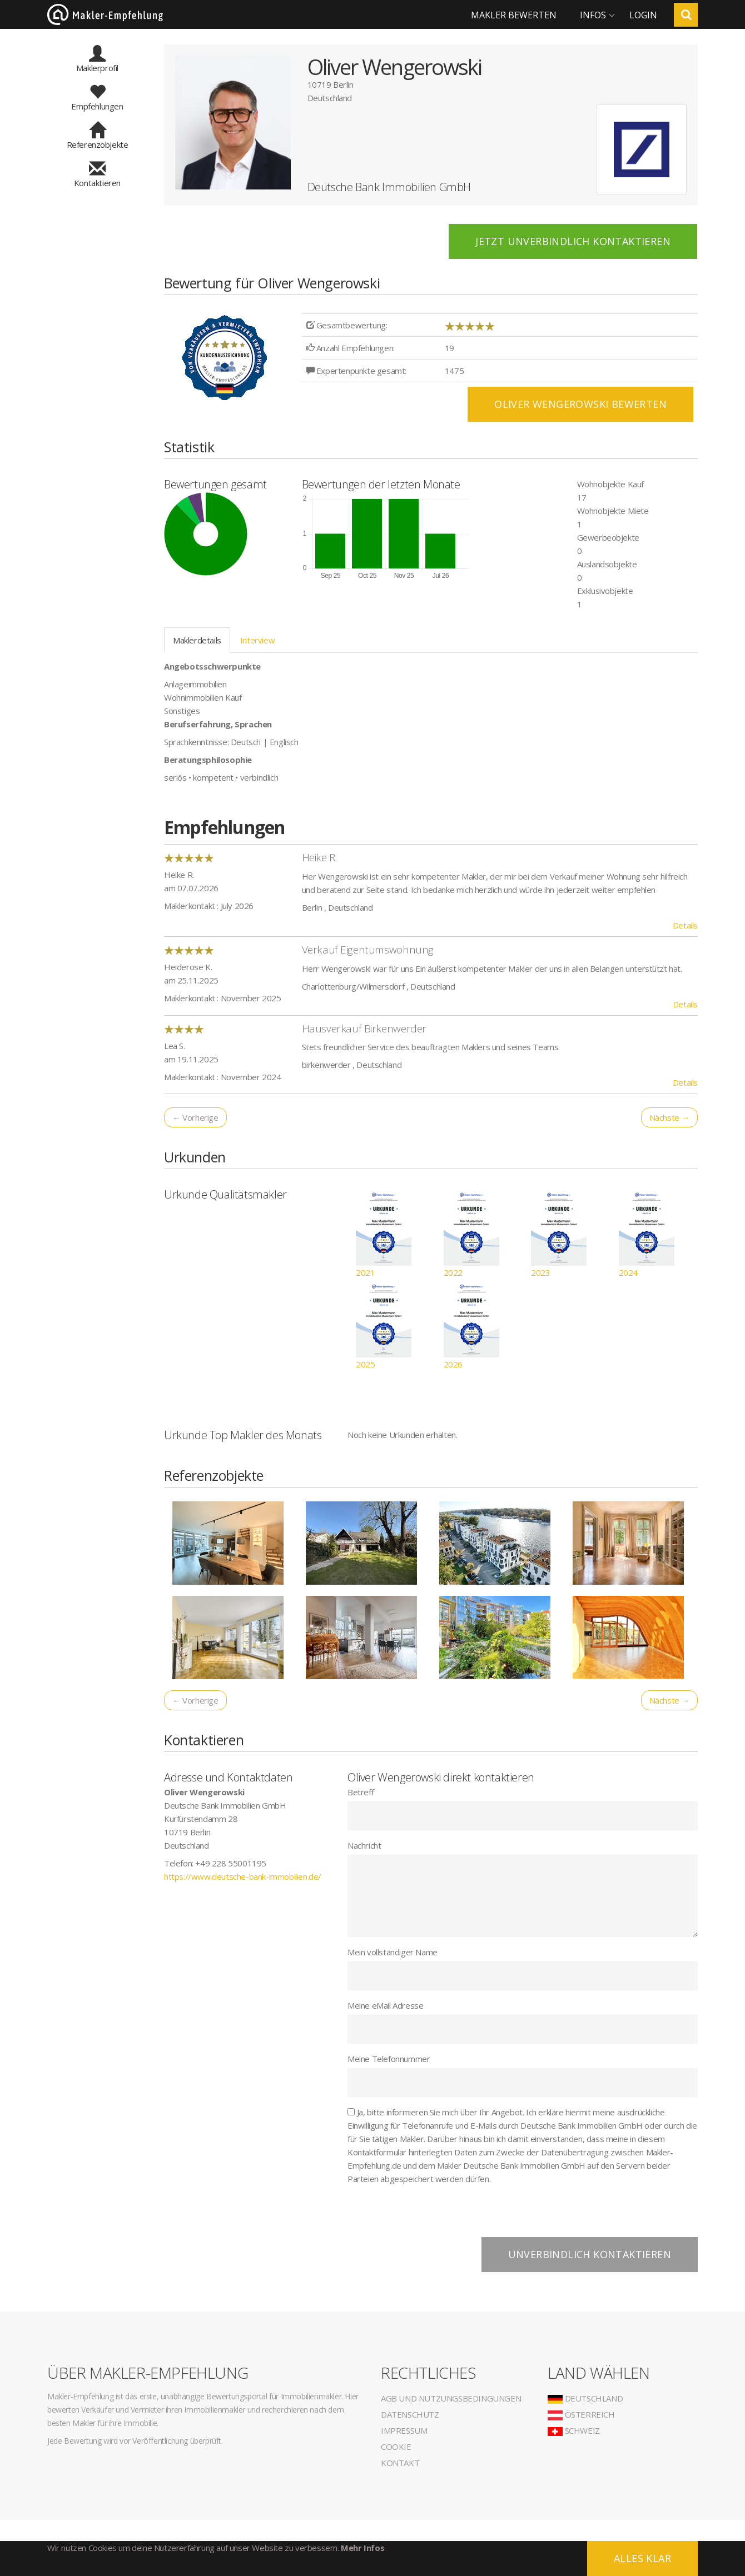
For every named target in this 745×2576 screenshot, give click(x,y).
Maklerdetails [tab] (197, 640)
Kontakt (400, 2462)
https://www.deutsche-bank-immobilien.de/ (242, 1876)
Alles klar (642, 2558)
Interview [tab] (257, 640)
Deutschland (585, 2398)
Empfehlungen (97, 101)
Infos (593, 15)
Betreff (360, 1792)
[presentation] (431, 2215)
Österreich (581, 2414)
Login (643, 15)
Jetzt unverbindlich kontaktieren (572, 241)
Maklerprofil (97, 62)
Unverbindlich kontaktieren (589, 2254)
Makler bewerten (514, 15)
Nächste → (669, 1117)
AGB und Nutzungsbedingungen (451, 2398)
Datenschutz (410, 2414)
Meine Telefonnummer (388, 2058)
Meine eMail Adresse (385, 2005)
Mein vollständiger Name (392, 1952)
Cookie (396, 2446)
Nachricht (364, 1845)
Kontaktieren (97, 177)
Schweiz (574, 2430)
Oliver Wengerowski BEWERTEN (580, 404)
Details (685, 925)
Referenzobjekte (97, 139)
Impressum (404, 2430)
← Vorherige (195, 1117)
